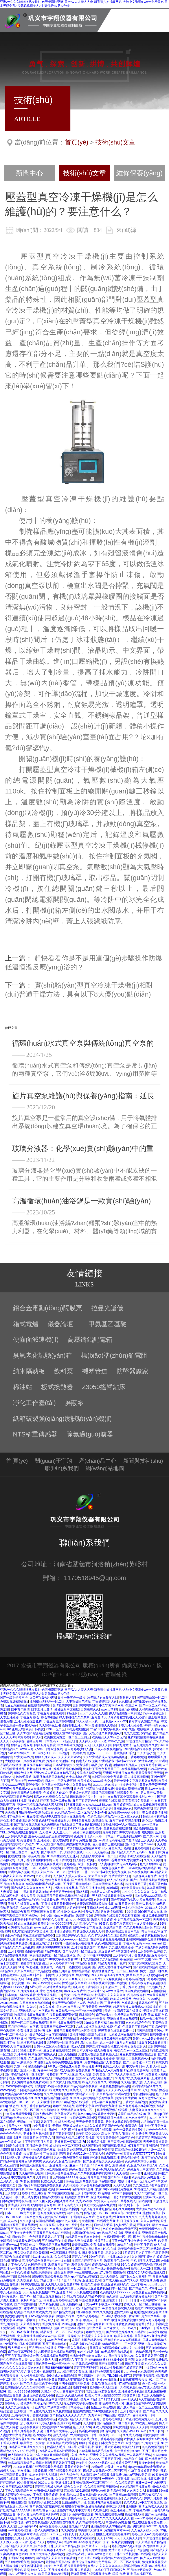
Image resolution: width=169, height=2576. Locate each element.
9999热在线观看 (32, 2284)
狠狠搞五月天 (14, 2538)
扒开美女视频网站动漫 (23, 2534)
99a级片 (72, 1713)
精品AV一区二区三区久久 (122, 1816)
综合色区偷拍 (130, 2157)
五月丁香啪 (15, 1951)
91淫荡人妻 (13, 2157)
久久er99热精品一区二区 (151, 2193)
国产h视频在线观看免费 (66, 2022)
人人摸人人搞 (20, 2018)
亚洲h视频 (132, 2443)
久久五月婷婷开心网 (149, 2355)
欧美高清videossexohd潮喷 (23, 2094)
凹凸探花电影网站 (136, 2070)
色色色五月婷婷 (11, 2153)
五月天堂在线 (125, 2042)
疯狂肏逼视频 (143, 1808)
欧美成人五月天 (80, 2090)
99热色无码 (97, 2256)
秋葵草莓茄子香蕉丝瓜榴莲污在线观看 (63, 1896)
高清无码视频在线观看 (112, 2110)
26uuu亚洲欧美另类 (137, 2474)
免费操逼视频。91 (49, 1995)
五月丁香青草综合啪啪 (124, 1820)
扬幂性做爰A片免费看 (37, 2157)
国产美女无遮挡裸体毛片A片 (111, 1967)
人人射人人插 (122, 2185)
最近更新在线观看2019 (59, 2050)
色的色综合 (95, 1816)
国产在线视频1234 (141, 1872)
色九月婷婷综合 (150, 1864)
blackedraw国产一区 (22, 1753)
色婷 (117, 2026)
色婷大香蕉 (53, 2038)
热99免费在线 (42, 2435)
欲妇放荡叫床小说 (74, 2502)
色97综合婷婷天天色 (53, 2526)
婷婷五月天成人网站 (48, 2486)
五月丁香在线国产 (83, 1947)
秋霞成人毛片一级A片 (62, 2447)
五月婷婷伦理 (150, 2443)
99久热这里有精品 (155, 2538)
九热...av (20, 2066)
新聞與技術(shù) (143, 1461)
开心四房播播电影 (91, 1888)
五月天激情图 (67, 2054)
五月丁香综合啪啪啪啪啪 (34, 1860)
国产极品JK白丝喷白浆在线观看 (39, 2185)
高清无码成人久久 (69, 2205)
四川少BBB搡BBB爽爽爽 (53, 1947)
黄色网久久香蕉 (53, 1919)
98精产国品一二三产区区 (119, 2344)
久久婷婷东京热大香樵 (140, 2161)
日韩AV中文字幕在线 (87, 1927)
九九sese (94, 2415)
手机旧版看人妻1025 (144, 2260)
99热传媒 (17, 2522)
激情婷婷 (17, 1864)
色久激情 (112, 2296)
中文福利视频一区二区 (116, 2237)
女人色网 (45, 1832)
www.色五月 (103, 2554)
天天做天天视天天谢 (14, 2542)
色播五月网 (34, 1741)
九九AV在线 (84, 2201)
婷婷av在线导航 (80, 2169)
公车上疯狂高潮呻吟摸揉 (51, 2455)
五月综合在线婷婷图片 (15, 2256)
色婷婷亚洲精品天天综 (79, 2094)
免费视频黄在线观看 (117, 1828)
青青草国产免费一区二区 (57, 2026)
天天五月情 (93, 1979)
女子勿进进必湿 (31, 2566)
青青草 (140, 2324)
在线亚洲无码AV (49, 1983)
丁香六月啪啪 (121, 2133)
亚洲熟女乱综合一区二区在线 (51, 2018)
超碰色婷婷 (146, 2463)
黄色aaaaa (44, 2070)
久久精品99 (62, 2256)
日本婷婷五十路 (78, 2407)
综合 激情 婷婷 (115, 2165)
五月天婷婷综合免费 (28, 1721)
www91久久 (129, 2399)
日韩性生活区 (57, 2129)
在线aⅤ (93, 2566)
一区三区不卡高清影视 (23, 2332)
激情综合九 (100, 1820)
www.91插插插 (122, 2193)
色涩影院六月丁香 (71, 2359)
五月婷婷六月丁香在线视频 (131, 1955)
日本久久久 (51, 2518)
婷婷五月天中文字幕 (141, 2169)
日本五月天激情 (42, 1709)
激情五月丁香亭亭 (121, 2550)
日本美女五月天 (93, 2252)
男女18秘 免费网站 (77, 1995)
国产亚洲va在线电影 (123, 2494)
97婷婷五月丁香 (136, 1884)
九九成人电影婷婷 (121, 1947)
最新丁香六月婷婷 (107, 2447)
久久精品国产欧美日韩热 (101, 2486)
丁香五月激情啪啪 (94, 2550)
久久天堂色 (63, 2248)
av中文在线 (62, 2260)
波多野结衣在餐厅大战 (102, 1697)
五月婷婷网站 (122, 1804)
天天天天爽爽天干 (71, 1979)
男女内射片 (21, 2570)
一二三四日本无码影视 (65, 2252)
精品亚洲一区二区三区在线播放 (62, 2332)
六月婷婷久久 (133, 2498)
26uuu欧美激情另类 (53, 2169)
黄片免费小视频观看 (41, 2371)
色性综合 (73, 1872)
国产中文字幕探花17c (15, 2439)
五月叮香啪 (43, 1876)
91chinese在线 (43, 2256)
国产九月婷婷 (128, 2106)
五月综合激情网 (37, 2145)
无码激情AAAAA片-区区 (124, 1812)
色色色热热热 (132, 1927)
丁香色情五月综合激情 (127, 2240)
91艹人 (65, 2074)
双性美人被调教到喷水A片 (142, 2439)
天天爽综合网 (32, 2153)
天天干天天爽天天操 (127, 2538)
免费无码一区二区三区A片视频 (119, 2562)
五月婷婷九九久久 (12, 1884)
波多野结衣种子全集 (80, 2554)
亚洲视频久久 (123, 1808)
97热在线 (6, 2304)
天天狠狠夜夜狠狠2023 (39, 2292)
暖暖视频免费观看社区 (106, 2498)
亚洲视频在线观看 (20, 1927)
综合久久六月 (73, 2486)
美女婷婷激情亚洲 (154, 1812)
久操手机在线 (73, 1852)
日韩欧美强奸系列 (122, 1753)
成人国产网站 (91, 2145)
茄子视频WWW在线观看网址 (32, 1788)
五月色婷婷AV (27, 2526)
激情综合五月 (20, 1911)
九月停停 (20, 2054)
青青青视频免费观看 (136, 1800)
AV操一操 (150, 1725)
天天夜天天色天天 (99, 1808)
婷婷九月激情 (122, 1745)
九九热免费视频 (152, 2447)
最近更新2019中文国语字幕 (117, 1951)
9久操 (74, 2455)
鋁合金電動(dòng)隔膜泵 (47, 1308)
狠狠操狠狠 (154, 2007)
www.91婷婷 (143, 2518)
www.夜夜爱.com (58, 2340)
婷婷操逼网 (21, 1880)
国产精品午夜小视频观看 (48, 1907)
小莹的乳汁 (86, 2447)
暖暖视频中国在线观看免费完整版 (58, 2470)
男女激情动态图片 (112, 1911)
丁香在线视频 (63, 1788)
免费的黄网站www (116, 2530)
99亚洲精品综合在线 (137, 1749)
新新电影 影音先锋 (39, 1769)
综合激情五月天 (154, 1927)
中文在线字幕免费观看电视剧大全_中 (130, 1796)
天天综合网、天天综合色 (42, 2538)
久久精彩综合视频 (31, 2173)
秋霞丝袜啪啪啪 (42, 2272)
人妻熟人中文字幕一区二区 (98, 1856)
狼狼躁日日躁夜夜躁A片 (132, 2058)
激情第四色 (146, 1761)
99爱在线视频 (15, 2145)
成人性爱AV (66, 2122)
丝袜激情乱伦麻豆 (43, 2149)
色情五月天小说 (113, 2066)
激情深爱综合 (80, 2264)
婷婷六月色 (79, 2256)
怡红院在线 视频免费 (145, 2478)
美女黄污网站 (14, 2316)
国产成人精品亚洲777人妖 (120, 2280)
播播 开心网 (91, 2157)
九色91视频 (128, 2387)
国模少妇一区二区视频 (52, 1753)
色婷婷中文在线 (48, 2229)
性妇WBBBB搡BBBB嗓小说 (104, 2359)
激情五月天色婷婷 (62, 1892)
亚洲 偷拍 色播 (91, 1828)
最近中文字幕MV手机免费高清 (97, 2106)
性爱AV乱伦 (91, 1911)
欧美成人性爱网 (121, 1999)
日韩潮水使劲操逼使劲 (60, 2173)
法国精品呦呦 (45, 2221)
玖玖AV (29, 1876)
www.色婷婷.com (11, 2141)
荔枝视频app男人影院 (126, 2546)
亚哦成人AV (95, 1907)
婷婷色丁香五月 (22, 1745)
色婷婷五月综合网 (96, 1999)
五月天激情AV (148, 2098)
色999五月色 (125, 2137)
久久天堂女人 (136, 2490)
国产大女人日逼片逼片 (65, 2082)
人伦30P (62, 1792)
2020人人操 (46, 2482)
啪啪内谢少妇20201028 (44, 2502)
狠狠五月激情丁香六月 (38, 2137)
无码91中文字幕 (28, 2122)
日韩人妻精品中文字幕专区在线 (54, 2114)
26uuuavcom (9, 2003)
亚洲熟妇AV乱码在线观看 (52, 2086)
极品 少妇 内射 (101, 1765)
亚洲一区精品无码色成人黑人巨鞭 (40, 1804)
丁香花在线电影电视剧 (143, 1983)
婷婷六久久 (38, 2570)
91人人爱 (42, 1844)
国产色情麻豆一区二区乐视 (115, 2423)
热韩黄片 (129, 2395)
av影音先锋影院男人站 (117, 2308)
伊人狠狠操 (63, 1927)
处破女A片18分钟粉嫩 (148, 2038)
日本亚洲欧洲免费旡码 (138, 2419)
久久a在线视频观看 (108, 1943)
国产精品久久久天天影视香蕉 (56, 2558)
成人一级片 (107, 2042)
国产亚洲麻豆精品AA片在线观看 (133, 1899)
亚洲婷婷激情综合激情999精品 (147, 1939)
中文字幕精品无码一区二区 (132, 1919)
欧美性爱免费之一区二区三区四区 (67, 1737)
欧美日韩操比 (35, 1729)
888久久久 (55, 2403)
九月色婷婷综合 (75, 1808)
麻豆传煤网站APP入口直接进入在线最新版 (56, 1816)
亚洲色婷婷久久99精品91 (108, 2526)
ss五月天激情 (124, 1903)
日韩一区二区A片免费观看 (52, 2046)
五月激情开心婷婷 (54, 2240)
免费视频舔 (25, 2030)
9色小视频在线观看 (84, 2086)
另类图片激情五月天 (34, 2165)
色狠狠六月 (140, 2415)
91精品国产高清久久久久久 (26, 2447)
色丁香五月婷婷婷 (102, 2058)
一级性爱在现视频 (78, 1967)
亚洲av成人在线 (154, 2197)
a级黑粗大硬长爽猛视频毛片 (147, 1935)
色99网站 (86, 2038)
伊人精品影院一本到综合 (126, 1713)
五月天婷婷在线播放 (43, 2348)
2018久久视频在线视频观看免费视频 (38, 2467)
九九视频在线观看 (35, 2459)
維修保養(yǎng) (139, 173)
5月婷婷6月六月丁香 (137, 2252)
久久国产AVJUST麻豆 (132, 2431)
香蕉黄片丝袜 (51, 2324)
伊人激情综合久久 (20, 2455)
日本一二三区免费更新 (60, 1781)
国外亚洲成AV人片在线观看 (121, 1824)
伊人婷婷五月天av (139, 2455)
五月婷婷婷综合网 (85, 1705)
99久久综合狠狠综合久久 (107, 1975)
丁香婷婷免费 (137, 1757)
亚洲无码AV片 (23, 1757)
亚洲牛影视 (69, 1868)
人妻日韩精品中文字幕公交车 (57, 2431)
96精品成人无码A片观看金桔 (57, 2451)
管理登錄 (116, 1674)
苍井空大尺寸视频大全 (126, 1860)
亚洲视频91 (63, 2482)
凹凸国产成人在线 (150, 1911)
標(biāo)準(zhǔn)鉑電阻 (114, 1355)
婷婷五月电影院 (45, 1745)
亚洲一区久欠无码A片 (73, 2348)
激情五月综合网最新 (91, 2324)
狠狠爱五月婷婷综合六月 (60, 2300)
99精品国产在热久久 (42, 2054)
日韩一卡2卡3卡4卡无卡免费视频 (104, 1872)
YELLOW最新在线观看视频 (18, 1832)
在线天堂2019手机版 (67, 1733)
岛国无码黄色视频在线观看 (56, 2352)
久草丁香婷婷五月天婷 (143, 2470)
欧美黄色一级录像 (32, 2443)
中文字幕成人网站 (115, 1729)
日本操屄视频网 (11, 2137)
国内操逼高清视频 (136, 1777)
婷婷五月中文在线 (66, 1709)
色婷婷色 (70, 1864)
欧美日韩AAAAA (59, 2189)
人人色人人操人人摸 (145, 2530)
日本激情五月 (20, 2149)
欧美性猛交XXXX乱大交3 (94, 1781)
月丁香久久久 (17, 2264)
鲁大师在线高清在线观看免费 (94, 1788)
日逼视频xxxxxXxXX (113, 1721)
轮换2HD (63, 1911)
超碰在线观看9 (30, 2427)
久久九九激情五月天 (19, 2407)
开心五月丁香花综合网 (76, 1899)
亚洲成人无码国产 (106, 2201)
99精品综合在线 (86, 1963)
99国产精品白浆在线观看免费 (38, 1899)
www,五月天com (31, 1749)
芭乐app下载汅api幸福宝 (81, 2276)
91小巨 (154, 2379)
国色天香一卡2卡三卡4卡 (53, 2363)
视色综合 (74, 2550)
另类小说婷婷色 (87, 2316)
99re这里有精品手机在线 (96, 2451)
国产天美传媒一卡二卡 (138, 2062)
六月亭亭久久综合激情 (34, 2003)
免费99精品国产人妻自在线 (103, 2062)
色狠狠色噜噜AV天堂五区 (120, 2229)
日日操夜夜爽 (129, 2221)
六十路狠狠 (122, 2451)
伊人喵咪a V (95, 1991)
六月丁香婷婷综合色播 (106, 2439)
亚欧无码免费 (102, 2427)
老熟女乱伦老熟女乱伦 (101, 2391)
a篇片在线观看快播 (18, 2114)
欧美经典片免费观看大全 (148, 2177)
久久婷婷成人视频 (47, 2328)
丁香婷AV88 (141, 2510)
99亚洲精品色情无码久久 (25, 2518)
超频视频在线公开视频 (47, 2276)
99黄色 (104, 1923)
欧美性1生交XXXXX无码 (54, 1923)
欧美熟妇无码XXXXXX (115, 2292)
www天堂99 (109, 1709)
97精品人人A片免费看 (105, 1892)
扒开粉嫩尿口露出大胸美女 (70, 2288)
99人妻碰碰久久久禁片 (74, 1717)
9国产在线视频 (139, 1729)
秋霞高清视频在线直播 (29, 2014)
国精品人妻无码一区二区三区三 (104, 2470)
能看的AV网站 (88, 2431)
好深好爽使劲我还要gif (15, 1943)
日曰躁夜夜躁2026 (121, 2355)
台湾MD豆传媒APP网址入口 (42, 2308)
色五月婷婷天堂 (121, 2510)
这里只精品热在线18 (132, 2114)
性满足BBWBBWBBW (57, 2367)
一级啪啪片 (77, 1753)
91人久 (143, 2090)
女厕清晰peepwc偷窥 (56, 2427)
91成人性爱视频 (111, 2367)
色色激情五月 (138, 2118)
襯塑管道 (95, 1371)
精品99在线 (53, 1951)
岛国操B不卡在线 (84, 2233)
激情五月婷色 (61, 1971)
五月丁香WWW (151, 2157)
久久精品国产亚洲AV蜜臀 (113, 2094)
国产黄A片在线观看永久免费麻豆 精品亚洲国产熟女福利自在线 (57, 1824)
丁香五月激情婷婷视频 (58, 1721)
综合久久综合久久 (94, 2082)
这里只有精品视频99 (31, 2042)
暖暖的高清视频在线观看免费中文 (115, 1792)
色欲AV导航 (8, 2276)
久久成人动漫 (132, 2435)
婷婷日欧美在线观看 (87, 1832)
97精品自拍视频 (133, 2459)
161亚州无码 (15, 1729)
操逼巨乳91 (102, 2240)
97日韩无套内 (75, 1804)
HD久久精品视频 (88, 2352)
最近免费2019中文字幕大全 (85, 2153)
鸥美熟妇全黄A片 (77, 2197)
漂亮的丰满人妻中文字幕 (74, 2510)
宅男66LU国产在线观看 (16, 2046)
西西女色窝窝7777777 (138, 2153)
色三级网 (131, 1705)
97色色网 (142, 2550)
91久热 (76, 1911)
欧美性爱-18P (91, 2066)
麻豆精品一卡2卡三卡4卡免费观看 (79, 2011)
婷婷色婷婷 (38, 2129)
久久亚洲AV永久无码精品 (45, 2058)
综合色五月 (28, 2419)
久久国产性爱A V (143, 2256)
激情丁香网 (80, 2387)
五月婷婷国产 (91, 2478)
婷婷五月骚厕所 (63, 2106)
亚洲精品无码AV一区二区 (47, 1701)
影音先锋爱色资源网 (120, 2324)
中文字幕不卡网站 (111, 1705)
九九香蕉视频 (156, 1888)
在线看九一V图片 (52, 1967)
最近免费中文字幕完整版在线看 (135, 1781)
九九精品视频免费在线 (72, 2371)
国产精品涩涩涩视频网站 (88, 1880)
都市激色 (119, 2272)
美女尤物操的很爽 (12, 2189)
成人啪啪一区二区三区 (64, 2145)
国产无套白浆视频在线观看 (43, 1864)
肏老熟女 (52, 2074)
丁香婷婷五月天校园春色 (58, 1903)
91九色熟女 (42, 1971)
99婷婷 (131, 1911)
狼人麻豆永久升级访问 (117, 1848)
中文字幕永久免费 (69, 1745)
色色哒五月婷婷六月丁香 (46, 2237)
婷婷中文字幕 (53, 2566)
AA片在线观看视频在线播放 (107, 1983)
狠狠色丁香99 (74, 2506)
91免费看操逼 (41, 2126)
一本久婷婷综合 (132, 1907)
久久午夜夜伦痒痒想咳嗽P (95, 2173)
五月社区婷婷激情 (62, 1931)
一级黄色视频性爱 (58, 2387)
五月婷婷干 (18, 1781)
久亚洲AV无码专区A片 (142, 2165)
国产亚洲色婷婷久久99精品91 (126, 2332)
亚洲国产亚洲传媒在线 (118, 1773)
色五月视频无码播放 (51, 2213)
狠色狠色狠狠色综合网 (114, 2086)
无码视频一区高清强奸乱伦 (65, 2042)
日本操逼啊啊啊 (30, 2344)
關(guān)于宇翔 (53, 1461)
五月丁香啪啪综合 (54, 2344)
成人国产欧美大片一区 (23, 2169)
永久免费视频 (62, 2411)
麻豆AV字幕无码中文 (22, 2352)
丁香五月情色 (17, 2498)
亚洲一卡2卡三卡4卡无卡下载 (20, 1919)
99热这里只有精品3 (114, 2352)
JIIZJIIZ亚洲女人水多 (22, 2574)
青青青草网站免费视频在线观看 (93, 2244)
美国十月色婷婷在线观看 (77, 2514)
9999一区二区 (55, 1729)
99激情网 (112, 1888)
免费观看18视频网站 (14, 1701)
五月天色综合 (109, 2276)
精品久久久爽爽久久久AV (51, 1796)
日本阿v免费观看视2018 (105, 2371)
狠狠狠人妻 (127, 1697)
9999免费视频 (81, 1820)
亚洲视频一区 (58, 2165)
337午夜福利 (42, 2030)
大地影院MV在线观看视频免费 (101, 2474)
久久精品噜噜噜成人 (90, 2522)
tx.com (135, 2451)
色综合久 (139, 1999)
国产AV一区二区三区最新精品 (41, 2296)
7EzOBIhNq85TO (119, 2375)
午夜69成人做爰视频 (48, 2490)
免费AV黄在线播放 (104, 2383)
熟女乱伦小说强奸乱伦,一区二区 (68, 2498)
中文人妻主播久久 (146, 1923)
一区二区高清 (80, 2268)
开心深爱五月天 (135, 2046)
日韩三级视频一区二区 (105, 2435)
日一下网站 (102, 2320)
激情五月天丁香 (59, 2264)
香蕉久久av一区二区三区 (131, 2050)
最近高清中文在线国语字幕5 (30, 1999)
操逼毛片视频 (128, 1709)
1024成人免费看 (75, 1991)
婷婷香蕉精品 (81, 1971)
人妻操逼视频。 (11, 1892)
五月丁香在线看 (88, 2558)
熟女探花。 (25, 2470)
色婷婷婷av (129, 2003)
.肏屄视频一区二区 (24, 1983)
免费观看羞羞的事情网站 (149, 2292)
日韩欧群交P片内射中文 (86, 1796)
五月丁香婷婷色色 (84, 1800)
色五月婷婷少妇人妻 (78, 1749)
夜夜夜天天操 (105, 2137)
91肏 (21, 1967)
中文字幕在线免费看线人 (34, 2078)
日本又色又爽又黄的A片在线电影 (45, 2217)
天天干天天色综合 (96, 1852)
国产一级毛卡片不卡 (14, 1697)
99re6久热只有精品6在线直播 (104, 2022)
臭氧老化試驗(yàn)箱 (42, 1355)
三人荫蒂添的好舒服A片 (136, 2296)
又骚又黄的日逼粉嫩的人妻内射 (111, 2348)
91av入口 (77, 2046)
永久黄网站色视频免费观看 (29, 2082)
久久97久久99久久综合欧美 (107, 1935)
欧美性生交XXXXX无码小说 (95, 2463)
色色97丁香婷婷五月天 (54, 1820)
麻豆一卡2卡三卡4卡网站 (86, 2165)
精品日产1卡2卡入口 (105, 2399)
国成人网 (82, 1892)
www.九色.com (44, 1927)
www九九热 (116, 1741)
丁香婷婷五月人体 (104, 1701)
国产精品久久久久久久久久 (68, 2415)
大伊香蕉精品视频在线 (95, 2185)
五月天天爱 (89, 2007)
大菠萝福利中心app (18, 2494)
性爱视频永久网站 (74, 1983)
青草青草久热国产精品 (144, 1721)
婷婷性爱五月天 (126, 2463)
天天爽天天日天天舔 (90, 2122)
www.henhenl (152, 1943)
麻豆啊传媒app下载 (153, 2300)
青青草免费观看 (80, 1840)
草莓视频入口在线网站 (135, 2201)
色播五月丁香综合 (134, 2026)
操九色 (73, 2526)
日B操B (152, 2490)
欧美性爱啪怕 (26, 1840)
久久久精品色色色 (138, 2022)
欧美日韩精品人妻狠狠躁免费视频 (71, 2379)
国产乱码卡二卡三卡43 (133, 2205)
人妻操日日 (43, 2177)
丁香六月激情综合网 (19, 2490)
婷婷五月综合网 (150, 1765)
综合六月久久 (58, 2090)
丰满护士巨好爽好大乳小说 (88, 2355)
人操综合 (91, 2042)
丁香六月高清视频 (135, 2102)
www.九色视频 (36, 2189)
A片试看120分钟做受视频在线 (50, 1987)
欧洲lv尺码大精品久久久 (108, 2169)
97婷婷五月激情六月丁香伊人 (81, 2229)
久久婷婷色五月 (49, 1725)
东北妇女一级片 (67, 2225)
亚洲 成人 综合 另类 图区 (89, 2074)
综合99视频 (49, 1717)
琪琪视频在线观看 (85, 2292)
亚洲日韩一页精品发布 (69, 2141)
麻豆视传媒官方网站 (37, 1765)
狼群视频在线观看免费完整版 (20, 2240)
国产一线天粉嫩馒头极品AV (110, 2268)
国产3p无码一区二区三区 (79, 1951)
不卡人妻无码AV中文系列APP (37, 2514)
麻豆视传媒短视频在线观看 (137, 2054)
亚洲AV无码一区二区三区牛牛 (93, 2482)
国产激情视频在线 (111, 2363)
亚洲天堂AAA (158, 2133)
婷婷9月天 (12, 2403)
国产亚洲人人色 (25, 2070)
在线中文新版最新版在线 (107, 1939)
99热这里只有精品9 (154, 1816)
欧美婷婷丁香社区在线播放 (51, 2268)
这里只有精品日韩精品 (48, 1777)
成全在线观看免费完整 (147, 2522)
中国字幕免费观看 (118, 2522)
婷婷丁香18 (49, 2122)
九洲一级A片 (156, 2149)
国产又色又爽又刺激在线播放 (58, 2209)
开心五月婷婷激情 (35, 1892)
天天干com (104, 2538)
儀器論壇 (60, 1323)
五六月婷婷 (82, 2570)
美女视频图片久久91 (93, 2494)
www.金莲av (114, 1991)
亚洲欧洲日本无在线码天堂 (32, 2411)
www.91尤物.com (146, 1959)
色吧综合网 (95, 2003)
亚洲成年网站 (99, 2197)
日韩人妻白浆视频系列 (105, 2102)
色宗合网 (150, 2240)
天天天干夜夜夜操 (12, 1741)
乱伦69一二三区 (98, 1753)
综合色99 (86, 2225)
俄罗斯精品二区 (31, 2300)
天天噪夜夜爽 (112, 1979)
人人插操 (89, 2423)
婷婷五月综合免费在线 (55, 1800)
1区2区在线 (84, 2312)
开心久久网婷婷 (123, 2209)
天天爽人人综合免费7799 (62, 2284)
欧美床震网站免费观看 (26, 1792)
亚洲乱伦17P (29, 2244)
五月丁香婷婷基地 (73, 2518)
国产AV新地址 (145, 1903)
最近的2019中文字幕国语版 (48, 2034)
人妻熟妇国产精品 (78, 1701)
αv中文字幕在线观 (150, 2502)
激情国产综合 (65, 2316)
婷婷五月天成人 (46, 1757)
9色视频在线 (108, 2181)
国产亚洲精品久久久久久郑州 (103, 2161)
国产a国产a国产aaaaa (140, 1844)
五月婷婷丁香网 (63, 2463)
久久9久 (31, 2007)
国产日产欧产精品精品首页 (82, 2308)
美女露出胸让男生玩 (92, 2375)
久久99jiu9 (27, 2221)
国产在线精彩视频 (145, 1967)
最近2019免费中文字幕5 (145, 2316)
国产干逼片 (74, 2213)
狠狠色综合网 (23, 1773)
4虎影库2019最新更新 (152, 2042)
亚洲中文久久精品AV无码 (107, 2455)
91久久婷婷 (47, 2007)
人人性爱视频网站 (32, 2375)
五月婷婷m (102, 1860)
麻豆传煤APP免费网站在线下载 (117, 2014)
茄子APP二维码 (19, 2126)
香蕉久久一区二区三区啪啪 (143, 2304)
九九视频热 (90, 1959)
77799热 (153, 1999)
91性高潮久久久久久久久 (108, 1995)
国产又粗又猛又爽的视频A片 (102, 1733)
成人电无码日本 (15, 2038)
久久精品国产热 (131, 2082)
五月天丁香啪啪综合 (77, 1884)
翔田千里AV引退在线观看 (36, 1812)
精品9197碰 (25, 2328)
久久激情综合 (65, 1975)
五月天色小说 (146, 1753)
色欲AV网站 (13, 1935)
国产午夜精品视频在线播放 (148, 1880)
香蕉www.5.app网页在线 (37, 2478)
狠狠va (15, 2260)
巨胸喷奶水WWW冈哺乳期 (122, 2340)
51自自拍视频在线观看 (32, 2090)
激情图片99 (84, 1915)
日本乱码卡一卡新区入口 (60, 1741)
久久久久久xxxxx (69, 1757)
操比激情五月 (110, 2157)
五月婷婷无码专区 (139, 2570)
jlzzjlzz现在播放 (15, 1705)
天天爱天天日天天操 (149, 1773)
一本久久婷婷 (20, 2272)
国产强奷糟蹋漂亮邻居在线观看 (89, 2129)
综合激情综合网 (143, 2094)
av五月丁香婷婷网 (49, 1848)
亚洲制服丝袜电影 (35, 2133)
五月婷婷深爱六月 (17, 2562)
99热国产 (111, 1987)
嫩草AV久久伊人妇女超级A (144, 1975)
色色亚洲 (105, 2007)
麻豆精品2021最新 (76, 2490)
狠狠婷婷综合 (47, 2419)
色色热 (83, 2455)
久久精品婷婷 (124, 2482)
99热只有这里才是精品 (95, 2209)
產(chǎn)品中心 (97, 1461)
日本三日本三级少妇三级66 (123, 1836)
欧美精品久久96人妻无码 (109, 1737)
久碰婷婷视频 (37, 2264)
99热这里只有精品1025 (142, 1741)
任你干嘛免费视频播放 (117, 2542)
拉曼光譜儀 (107, 1308)
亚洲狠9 (131, 2506)
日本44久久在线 (105, 2248)
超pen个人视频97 (68, 2221)
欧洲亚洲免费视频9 (124, 2320)
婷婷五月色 (29, 1959)
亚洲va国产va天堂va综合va (119, 2558)
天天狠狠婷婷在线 (76, 2467)
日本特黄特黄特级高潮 (15, 2201)
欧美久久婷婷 (90, 2284)
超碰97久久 (37, 2542)
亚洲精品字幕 (112, 1927)
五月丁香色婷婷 (15, 2399)
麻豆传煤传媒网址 (84, 2562)
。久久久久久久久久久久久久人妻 (110, 2518)
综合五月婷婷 (63, 2272)
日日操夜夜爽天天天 (133, 2379)
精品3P (5, 1931)
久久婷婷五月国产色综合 (106, 2126)
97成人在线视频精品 (108, 1749)
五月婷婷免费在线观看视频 (64, 2062)
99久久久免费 (102, 2312)
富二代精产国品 (140, 2352)
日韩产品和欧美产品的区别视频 (74, 2030)
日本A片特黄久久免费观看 (71, 1765)
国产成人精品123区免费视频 (75, 2137)
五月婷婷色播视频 (130, 2391)
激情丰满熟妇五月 (78, 1777)
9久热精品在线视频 (110, 2233)
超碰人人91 (8, 2470)
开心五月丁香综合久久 (87, 1987)
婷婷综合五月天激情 (25, 1828)
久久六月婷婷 (53, 2094)
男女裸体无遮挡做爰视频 (122, 2122)
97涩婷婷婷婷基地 (65, 1888)
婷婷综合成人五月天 (105, 2264)
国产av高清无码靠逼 (107, 1840)
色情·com (17, 2288)
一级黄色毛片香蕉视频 (78, 1943)
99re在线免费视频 (101, 2149)
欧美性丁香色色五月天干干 (101, 1769)
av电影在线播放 (77, 1729)
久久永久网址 (23, 1971)
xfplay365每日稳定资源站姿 (146, 2467)
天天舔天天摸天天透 (93, 1741)
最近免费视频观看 (154, 1915)
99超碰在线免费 (90, 2300)
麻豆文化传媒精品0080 (38, 1935)
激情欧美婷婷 (62, 1705)
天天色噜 (122, 2173)
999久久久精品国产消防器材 (48, 2098)
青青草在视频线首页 (129, 1788)
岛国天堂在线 (81, 1785)
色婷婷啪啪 (101, 1899)
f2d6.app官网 (9, 2165)
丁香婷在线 (15, 2558)
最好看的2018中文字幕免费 (121, 1832)
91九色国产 (154, 1987)
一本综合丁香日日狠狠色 (108, 2570)
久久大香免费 (145, 2359)
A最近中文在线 (115, 2467)
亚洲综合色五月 (80, 1792)
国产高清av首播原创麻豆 (124, 2141)
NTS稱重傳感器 (35, 1434)
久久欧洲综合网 (48, 2102)
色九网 (85, 2399)
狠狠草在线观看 (109, 1800)
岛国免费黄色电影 (137, 1991)
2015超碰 (68, 2324)
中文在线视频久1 (22, 2177)
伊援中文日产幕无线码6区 (78, 2118)
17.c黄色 (105, 2272)
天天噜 (56, 2126)
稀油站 (22, 1386)
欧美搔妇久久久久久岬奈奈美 (25, 2387)
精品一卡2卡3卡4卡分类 (89, 2018)
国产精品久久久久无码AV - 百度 (132, 1852)
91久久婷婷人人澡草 (43, 2474)
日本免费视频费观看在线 (78, 2538)
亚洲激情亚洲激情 (138, 2213)
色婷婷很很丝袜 (83, 2189)
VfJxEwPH (98, 1812)
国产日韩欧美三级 (114, 2145)
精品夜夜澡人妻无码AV (129, 2007)
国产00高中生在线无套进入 (59, 1856)
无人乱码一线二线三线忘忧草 (20, 2197)
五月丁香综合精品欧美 (35, 2106)
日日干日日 (130, 2300)
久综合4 (46, 2391)
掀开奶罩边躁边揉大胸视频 (95, 1903)
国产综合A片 (30, 1856)
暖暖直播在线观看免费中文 (116, 2030)
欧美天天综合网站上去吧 (69, 2003)
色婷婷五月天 (132, 2367)
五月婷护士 (12, 2193)
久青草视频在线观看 (54, 2355)
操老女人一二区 (141, 2268)
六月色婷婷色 (76, 1907)
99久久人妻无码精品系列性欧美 (92, 2098)
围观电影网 (144, 2030)
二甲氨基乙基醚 (104, 1323)
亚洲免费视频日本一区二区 (108, 2288)
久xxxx (24, 1907)
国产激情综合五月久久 (137, 1840)
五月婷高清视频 (133, 1979)
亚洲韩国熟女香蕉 (43, 1911)
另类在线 (37, 1880)
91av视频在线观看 (60, 2193)
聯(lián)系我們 (62, 1468)
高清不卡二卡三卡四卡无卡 (58, 2534)
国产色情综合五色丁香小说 (38, 2383)
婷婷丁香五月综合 (34, 2193)
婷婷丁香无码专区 (86, 2367)
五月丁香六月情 (130, 2411)
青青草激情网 (96, 2177)
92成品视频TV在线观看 (85, 2344)
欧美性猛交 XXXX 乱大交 (93, 2133)
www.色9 (136, 2173)
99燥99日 (97, 2467)
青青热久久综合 (18, 2205)
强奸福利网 (107, 2431)
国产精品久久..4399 (142, 2288)
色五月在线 (104, 2217)
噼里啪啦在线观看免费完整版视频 (117, 1915)
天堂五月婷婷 (9, 1717)
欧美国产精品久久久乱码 (75, 2419)
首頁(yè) (76, 142)
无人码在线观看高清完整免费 (112, 1896)
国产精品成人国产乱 (19, 2486)
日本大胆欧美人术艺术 (107, 1884)
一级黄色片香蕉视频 (116, 2478)
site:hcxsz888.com (99, 1804)
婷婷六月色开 (95, 2332)
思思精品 (125, 1701)
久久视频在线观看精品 (61, 2443)
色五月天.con (82, 2427)
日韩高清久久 (90, 1709)
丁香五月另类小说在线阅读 (51, 2233)
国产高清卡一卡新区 (96, 2546)
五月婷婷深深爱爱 (23, 2229)
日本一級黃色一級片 (71, 1697)
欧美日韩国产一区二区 (41, 1939)
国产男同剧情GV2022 (142, 2526)
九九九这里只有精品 (137, 1733)
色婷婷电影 (142, 1848)
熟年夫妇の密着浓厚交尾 (46, 2506)
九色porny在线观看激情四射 (96, 2114)
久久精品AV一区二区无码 (72, 1812)
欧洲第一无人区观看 (104, 2387)
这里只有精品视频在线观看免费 (32, 2248)
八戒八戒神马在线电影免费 (94, 2026)
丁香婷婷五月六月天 (39, 2141)
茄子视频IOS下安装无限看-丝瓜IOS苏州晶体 (50, 2423)
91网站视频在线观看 (75, 2102)
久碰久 (30, 1844)
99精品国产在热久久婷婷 (82, 2237)
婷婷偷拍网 (70, 2038)
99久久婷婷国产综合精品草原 (141, 2264)
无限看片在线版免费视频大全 (98, 2054)
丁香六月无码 (132, 1943)
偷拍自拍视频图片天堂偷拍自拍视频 (50, 2522)
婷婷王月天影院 (143, 2375)
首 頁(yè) (17, 1461)
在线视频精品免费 (133, 1769)
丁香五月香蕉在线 (23, 2431)
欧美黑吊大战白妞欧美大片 (32, 2312)
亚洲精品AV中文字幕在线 (36, 2011)
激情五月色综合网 (116, 2260)
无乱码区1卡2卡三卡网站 (37, 1975)
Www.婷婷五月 (155, 1713)
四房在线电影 (136, 1995)
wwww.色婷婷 (59, 2459)
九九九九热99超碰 (105, 1785)
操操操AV (37, 2562)
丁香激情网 (112, 2003)
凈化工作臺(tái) (34, 1402)
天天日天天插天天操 (97, 1745)
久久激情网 (145, 2371)
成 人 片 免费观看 (77, 1919)
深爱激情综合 (37, 2066)
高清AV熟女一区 (44, 2510)
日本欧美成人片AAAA (85, 2459)
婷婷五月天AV (141, 2534)
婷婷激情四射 (128, 1785)
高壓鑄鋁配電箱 (90, 1339)
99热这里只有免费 (144, 1876)
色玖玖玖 (130, 2502)
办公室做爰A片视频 (42, 1697)
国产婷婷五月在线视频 (66, 1999)
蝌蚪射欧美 (18, 2502)
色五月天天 (160, 2252)
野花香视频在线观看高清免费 (91, 2574)
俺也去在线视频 (86, 1761)
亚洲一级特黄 (86, 1864)
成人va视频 (112, 1907)
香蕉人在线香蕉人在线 (24, 1903)
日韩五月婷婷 (134, 2363)
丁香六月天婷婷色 (130, 1725)
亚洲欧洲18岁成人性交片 (28, 2340)
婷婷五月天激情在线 (60, 1761)
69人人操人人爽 (87, 1721)
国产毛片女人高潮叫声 (135, 2276)
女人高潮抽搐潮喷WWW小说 (37, 2336)
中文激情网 (140, 2133)
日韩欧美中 (20, 2237)
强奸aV (33, 1800)
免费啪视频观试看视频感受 (146, 1737)
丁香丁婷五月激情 (131, 1987)
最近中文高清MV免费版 (100, 2205)
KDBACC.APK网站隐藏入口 (146, 2272)
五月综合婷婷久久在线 (71, 1935)
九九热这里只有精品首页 (150, 2185)
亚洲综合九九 (68, 2494)
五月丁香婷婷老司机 (107, 2419)
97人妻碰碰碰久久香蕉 (100, 1725)
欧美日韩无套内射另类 (53, 2574)
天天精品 (11, 1812)
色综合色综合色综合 (61, 2439)
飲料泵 (63, 1371)
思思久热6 (98, 2490)
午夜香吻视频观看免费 (61, 2014)
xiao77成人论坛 (148, 2387)
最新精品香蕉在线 (58, 2562)
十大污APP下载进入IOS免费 (102, 2304)
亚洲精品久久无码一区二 (78, 2110)
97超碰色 (32, 1967)
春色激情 (126, 1959)
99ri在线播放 (38, 2379)
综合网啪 (104, 2193)
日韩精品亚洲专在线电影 (81, 2181)
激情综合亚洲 (116, 2490)
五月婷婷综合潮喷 (150, 1951)
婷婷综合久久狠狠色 (22, 1713)
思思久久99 (113, 2252)
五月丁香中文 (62, 1860)
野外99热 (82, 1975)
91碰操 (139, 2348)
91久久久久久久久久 (136, 1892)
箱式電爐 (26, 1323)
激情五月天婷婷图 (151, 2320)
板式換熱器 (57, 1386)
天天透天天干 (62, 1832)
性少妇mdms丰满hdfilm (58, 1915)
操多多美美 (28, 1896)
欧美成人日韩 (131, 2447)
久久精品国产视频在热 (135, 2486)
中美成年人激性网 (90, 2530)
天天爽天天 (86, 2534)
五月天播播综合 (70, 2304)
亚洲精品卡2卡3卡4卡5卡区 (118, 1761)
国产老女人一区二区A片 (120, 2328)
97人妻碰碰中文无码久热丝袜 (118, 1864)
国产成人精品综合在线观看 (72, 2070)
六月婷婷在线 (88, 1868)
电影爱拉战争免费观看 (107, 1777)
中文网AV (150, 2367)
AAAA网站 (55, 1808)
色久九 (34, 1852)
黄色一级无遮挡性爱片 (128, 2129)
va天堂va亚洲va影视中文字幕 (81, 2328)
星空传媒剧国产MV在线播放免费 (95, 2411)
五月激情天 (99, 1717)
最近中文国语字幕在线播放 (123, 2011)
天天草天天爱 (97, 1876)
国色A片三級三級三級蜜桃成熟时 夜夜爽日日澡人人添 (65, 1836)
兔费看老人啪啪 (156, 2074)
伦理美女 (14, 1856)
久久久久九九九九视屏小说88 (119, 2566)
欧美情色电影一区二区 (133, 2248)
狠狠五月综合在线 (103, 2407)
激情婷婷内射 (34, 1951)
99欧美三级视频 (146, 2423)
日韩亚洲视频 (53, 1749)
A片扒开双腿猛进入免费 (64, 2066)
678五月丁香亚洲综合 (143, 2145)
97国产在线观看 (129, 2383)
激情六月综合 (123, 2312)
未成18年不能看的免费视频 (113, 2189)
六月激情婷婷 (79, 2435)
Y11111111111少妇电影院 (18, 2209)
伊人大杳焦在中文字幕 (68, 2391)
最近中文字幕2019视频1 (62, 2399)
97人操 (84, 2526)
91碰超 (39, 2062)
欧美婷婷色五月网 (43, 2205)
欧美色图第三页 (121, 1923)
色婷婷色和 (54, 1991)
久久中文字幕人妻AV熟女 (46, 2554)
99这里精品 (36, 2399)
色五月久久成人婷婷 (69, 2395)
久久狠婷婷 (71, 2185)
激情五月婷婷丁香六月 (87, 2260)
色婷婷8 (48, 1792)
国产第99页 (36, 2498)
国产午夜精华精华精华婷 (150, 2237)
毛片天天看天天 (75, 2566)
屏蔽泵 (74, 1402)
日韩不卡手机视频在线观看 (131, 2554)
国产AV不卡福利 (119, 2177)
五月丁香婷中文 (85, 2193)
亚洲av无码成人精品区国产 (94, 2078)
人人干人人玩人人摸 (93, 1713)
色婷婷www (114, 2153)
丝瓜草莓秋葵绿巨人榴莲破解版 (29, 2463)
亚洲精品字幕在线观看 (54, 2244)
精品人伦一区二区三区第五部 (104, 2213)
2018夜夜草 (47, 2225)
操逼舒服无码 (134, 2514)
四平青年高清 (20, 1709)
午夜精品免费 (26, 1848)
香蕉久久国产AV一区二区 (48, 1872)
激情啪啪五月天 (72, 1725)
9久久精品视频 (48, 2304)
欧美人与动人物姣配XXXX (103, 2395)
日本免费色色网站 (111, 2443)
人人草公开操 (153, 2082)
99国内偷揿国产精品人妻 (43, 1884)
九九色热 (130, 2371)
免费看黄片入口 (119, 1876)
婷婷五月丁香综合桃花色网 (104, 2046)
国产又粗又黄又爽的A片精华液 (54, 2201)
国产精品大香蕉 (63, 2312)
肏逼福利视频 (134, 2126)
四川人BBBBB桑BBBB (23, 2391)
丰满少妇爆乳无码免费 (74, 2383)
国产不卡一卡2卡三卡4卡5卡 (60, 1828)
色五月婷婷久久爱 (145, 1745)
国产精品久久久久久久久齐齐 (31, 1888)
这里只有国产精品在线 (87, 2340)
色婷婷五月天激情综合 (151, 2137)
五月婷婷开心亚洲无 (31, 1991)
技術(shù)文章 (115, 142)
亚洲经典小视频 (18, 1872)
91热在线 (83, 2439)
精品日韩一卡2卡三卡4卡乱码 (60, 2280)
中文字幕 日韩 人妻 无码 (143, 2066)
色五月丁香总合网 (12, 1816)
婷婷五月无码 (143, 2244)
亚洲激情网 (64, 2292)
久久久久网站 (153, 1860)
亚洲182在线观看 (76, 2058)
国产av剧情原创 (22, 2062)
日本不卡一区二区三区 (24, 2110)
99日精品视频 (96, 2141)
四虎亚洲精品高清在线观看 (88, 2034)
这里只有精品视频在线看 (105, 2502)
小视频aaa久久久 (118, 2256)
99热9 (57, 1943)
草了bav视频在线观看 (40, 2316)
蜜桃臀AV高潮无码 (33, 2403)
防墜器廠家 (133, 1371)
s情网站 (113, 2082)
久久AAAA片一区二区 (73, 1939)
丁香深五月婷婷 (54, 2153)
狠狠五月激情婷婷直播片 (113, 2534)
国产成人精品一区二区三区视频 (138, 2407)
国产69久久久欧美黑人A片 (125, 2074)
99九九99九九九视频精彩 (132, 2078)
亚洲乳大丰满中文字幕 (50, 2407)
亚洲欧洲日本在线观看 (122, 2018)
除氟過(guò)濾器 (89, 1434)
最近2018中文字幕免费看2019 (60, 1959)
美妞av (61, 2007)
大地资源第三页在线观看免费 (25, 1761)
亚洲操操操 (133, 2233)
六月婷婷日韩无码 (30, 1737)
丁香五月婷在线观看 (51, 1713)
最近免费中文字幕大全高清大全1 (48, 1785)
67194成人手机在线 (113, 2316)
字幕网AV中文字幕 (46, 2118)
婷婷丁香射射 (88, 2443)
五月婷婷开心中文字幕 (23, 2026)
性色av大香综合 (53, 2197)
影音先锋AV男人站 (112, 2403)
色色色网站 (35, 1781)
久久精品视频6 (30, 2324)
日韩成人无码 (103, 2225)
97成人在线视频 (25, 1923)
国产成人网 (151, 1836)
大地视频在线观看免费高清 (100, 2221)
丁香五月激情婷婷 (45, 2494)
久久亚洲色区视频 (17, 2129)
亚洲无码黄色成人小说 (38, 2395)
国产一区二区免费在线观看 (29, 2022)
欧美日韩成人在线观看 (134, 1856)
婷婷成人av (54, 2542)
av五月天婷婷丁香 (37, 2288)
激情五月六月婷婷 (45, 1979)
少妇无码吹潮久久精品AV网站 (84, 2296)
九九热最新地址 (28, 2280)
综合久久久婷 (139, 2427)
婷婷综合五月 (148, 2003)
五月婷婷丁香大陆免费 (52, 1840)
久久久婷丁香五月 (67, 2478)
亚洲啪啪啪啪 (94, 2506)
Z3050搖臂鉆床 (103, 1386)
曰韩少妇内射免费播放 (125, 2197)
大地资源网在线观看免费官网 (128, 2034)
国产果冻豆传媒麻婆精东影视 (71, 1844)
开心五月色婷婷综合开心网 (18, 1820)
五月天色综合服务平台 (37, 2260)
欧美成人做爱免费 (89, 1773)
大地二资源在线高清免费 (145, 1963)
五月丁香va (139, 2284)
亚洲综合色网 (91, 2280)
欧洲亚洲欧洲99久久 (115, 2284)
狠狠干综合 (24, 1796)
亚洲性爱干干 (112, 2300)
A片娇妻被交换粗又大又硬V (127, 1717)
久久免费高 (68, 2530)
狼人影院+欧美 (83, 1860)
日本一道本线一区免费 (44, 1868)
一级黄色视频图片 (111, 1868)
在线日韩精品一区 (130, 2181)
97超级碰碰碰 (29, 2181)
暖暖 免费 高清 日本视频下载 (132, 2574)
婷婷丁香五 (7, 2078)
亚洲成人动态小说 (75, 2126)
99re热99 (145, 2328)
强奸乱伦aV (36, 2038)
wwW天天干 (8, 1899)
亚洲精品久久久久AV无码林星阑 (115, 2090)
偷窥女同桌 (120, 2427)
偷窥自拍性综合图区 (34, 1963)
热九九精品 (60, 2435)
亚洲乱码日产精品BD (112, 2118)
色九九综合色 (69, 2474)
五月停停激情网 (21, 2233)
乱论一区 (14, 1959)
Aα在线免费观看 (89, 2542)
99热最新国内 (26, 2482)
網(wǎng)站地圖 (105, 1468)
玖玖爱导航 (23, 1777)
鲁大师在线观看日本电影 (123, 1931)
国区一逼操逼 (67, 2336)
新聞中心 (29, 173)
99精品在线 (124, 2244)
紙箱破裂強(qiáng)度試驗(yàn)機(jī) (62, 1418)
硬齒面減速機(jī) (36, 1339)
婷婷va (29, 2558)
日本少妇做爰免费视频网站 (82, 1848)
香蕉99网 (70, 2542)
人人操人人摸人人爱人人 (70, 1876)
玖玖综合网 (100, 2510)
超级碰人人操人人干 (90, 1931)
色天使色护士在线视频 (107, 1844)
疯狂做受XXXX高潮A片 (151, 1896)
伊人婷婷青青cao (61, 1963)
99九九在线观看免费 (109, 2514)
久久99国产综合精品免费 (34, 1733)
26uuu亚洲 (38, 2439)
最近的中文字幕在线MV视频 (27, 1808)
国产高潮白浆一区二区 (152, 1697)
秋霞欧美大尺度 (51, 2181)
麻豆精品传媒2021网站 (130, 2149)
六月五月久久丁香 (85, 1923)
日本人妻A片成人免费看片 (94, 2050)
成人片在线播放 (118, 1880)
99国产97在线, (83, 2248)
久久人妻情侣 (149, 2221)
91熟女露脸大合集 (132, 1888)
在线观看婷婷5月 (39, 1705)
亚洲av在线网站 (107, 2379)
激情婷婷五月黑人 (125, 1765)
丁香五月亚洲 (110, 2459)
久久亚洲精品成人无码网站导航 (104, 1757)
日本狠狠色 (86, 2014)
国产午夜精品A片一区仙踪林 (25, 2074)
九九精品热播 (109, 1959)
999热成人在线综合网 (61, 2375)
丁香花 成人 (46, 2320)
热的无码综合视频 (84, 2363)
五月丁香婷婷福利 (62, 2133)
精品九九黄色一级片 (112, 1963)
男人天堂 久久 (17, 2348)
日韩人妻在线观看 (80, 2240)
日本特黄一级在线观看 (20, 1995)
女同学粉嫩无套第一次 (26, 2050)
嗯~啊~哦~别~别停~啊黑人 (74, 2320)
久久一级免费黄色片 (67, 2157)
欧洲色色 (24, 2276)
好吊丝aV (73, 2007)
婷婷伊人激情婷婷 (12, 1939)
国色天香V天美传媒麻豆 (42, 2530)
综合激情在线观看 (145, 1828)
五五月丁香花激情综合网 (22, 2355)
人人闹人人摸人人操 (43, 2359)
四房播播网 (151, 2546)
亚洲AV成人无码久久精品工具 (54, 1773)
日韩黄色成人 (9, 2296)
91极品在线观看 (64, 2078)
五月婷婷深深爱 (15, 1836)
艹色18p (95, 1729)
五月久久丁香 (9, 2181)
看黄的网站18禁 (154, 2435)
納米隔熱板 (29, 1371)
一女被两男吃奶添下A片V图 (47, 2550)
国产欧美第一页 (52, 1852)
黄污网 (129, 2359)
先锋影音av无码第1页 (72, 2149)
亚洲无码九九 (42, 1943)
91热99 (102, 1947)
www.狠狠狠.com (86, 2272)
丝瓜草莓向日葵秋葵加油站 (30, 1931)
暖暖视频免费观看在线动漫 (112, 2038)
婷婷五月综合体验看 (67, 1769)
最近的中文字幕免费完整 (80, 2403)
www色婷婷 (16, 2530)
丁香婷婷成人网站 (82, 2217)
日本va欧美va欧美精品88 (142, 1868)
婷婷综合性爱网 (126, 2098)
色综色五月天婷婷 (57, 1880)
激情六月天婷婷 (102, 1919)
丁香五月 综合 (30, 1717)
